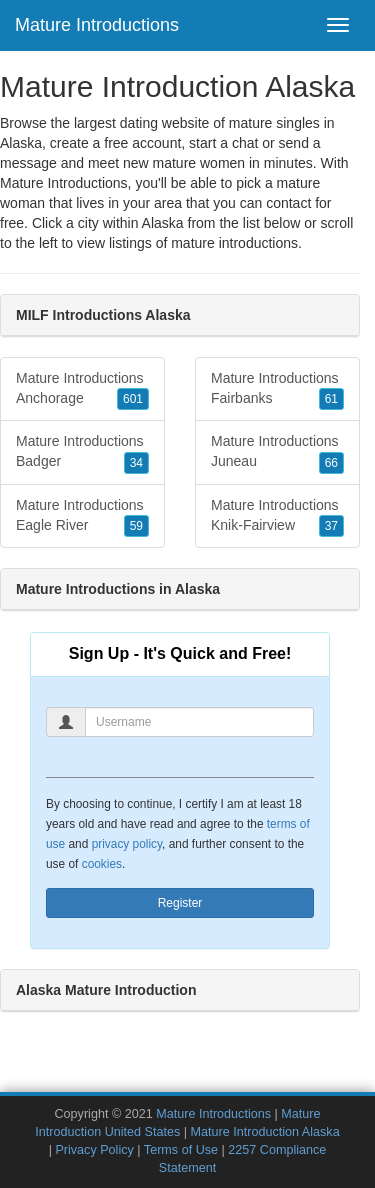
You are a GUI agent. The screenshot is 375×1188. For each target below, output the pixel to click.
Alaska (163, 223)
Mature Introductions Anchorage (82, 390)
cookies (102, 864)
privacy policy (127, 844)
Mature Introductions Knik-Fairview (277, 517)
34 (136, 463)
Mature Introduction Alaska (265, 1132)
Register (180, 903)
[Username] (199, 722)
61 (331, 399)
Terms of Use (181, 1150)
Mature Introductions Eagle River (82, 517)
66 (331, 463)
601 (133, 399)
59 (136, 526)
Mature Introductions (97, 25)
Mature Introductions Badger (82, 453)
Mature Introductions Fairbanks (277, 390)
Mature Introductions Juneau (277, 453)
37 (331, 526)
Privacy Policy (94, 1150)
